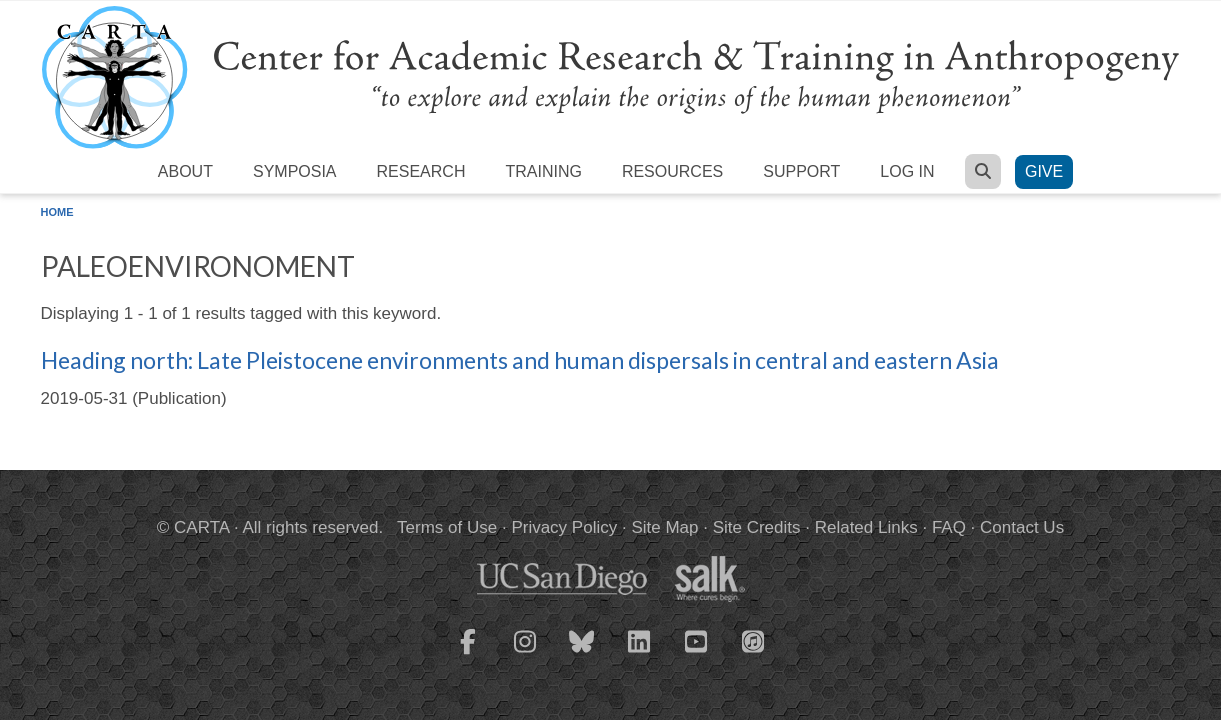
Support (801, 171)
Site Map (664, 527)
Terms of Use (447, 527)
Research (421, 171)
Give (1044, 171)
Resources (672, 171)
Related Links (866, 527)
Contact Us (1022, 527)
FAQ (949, 527)
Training (543, 171)
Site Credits (757, 527)
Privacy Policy (564, 527)
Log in (907, 171)
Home (57, 212)
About (185, 171)
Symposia (295, 171)
